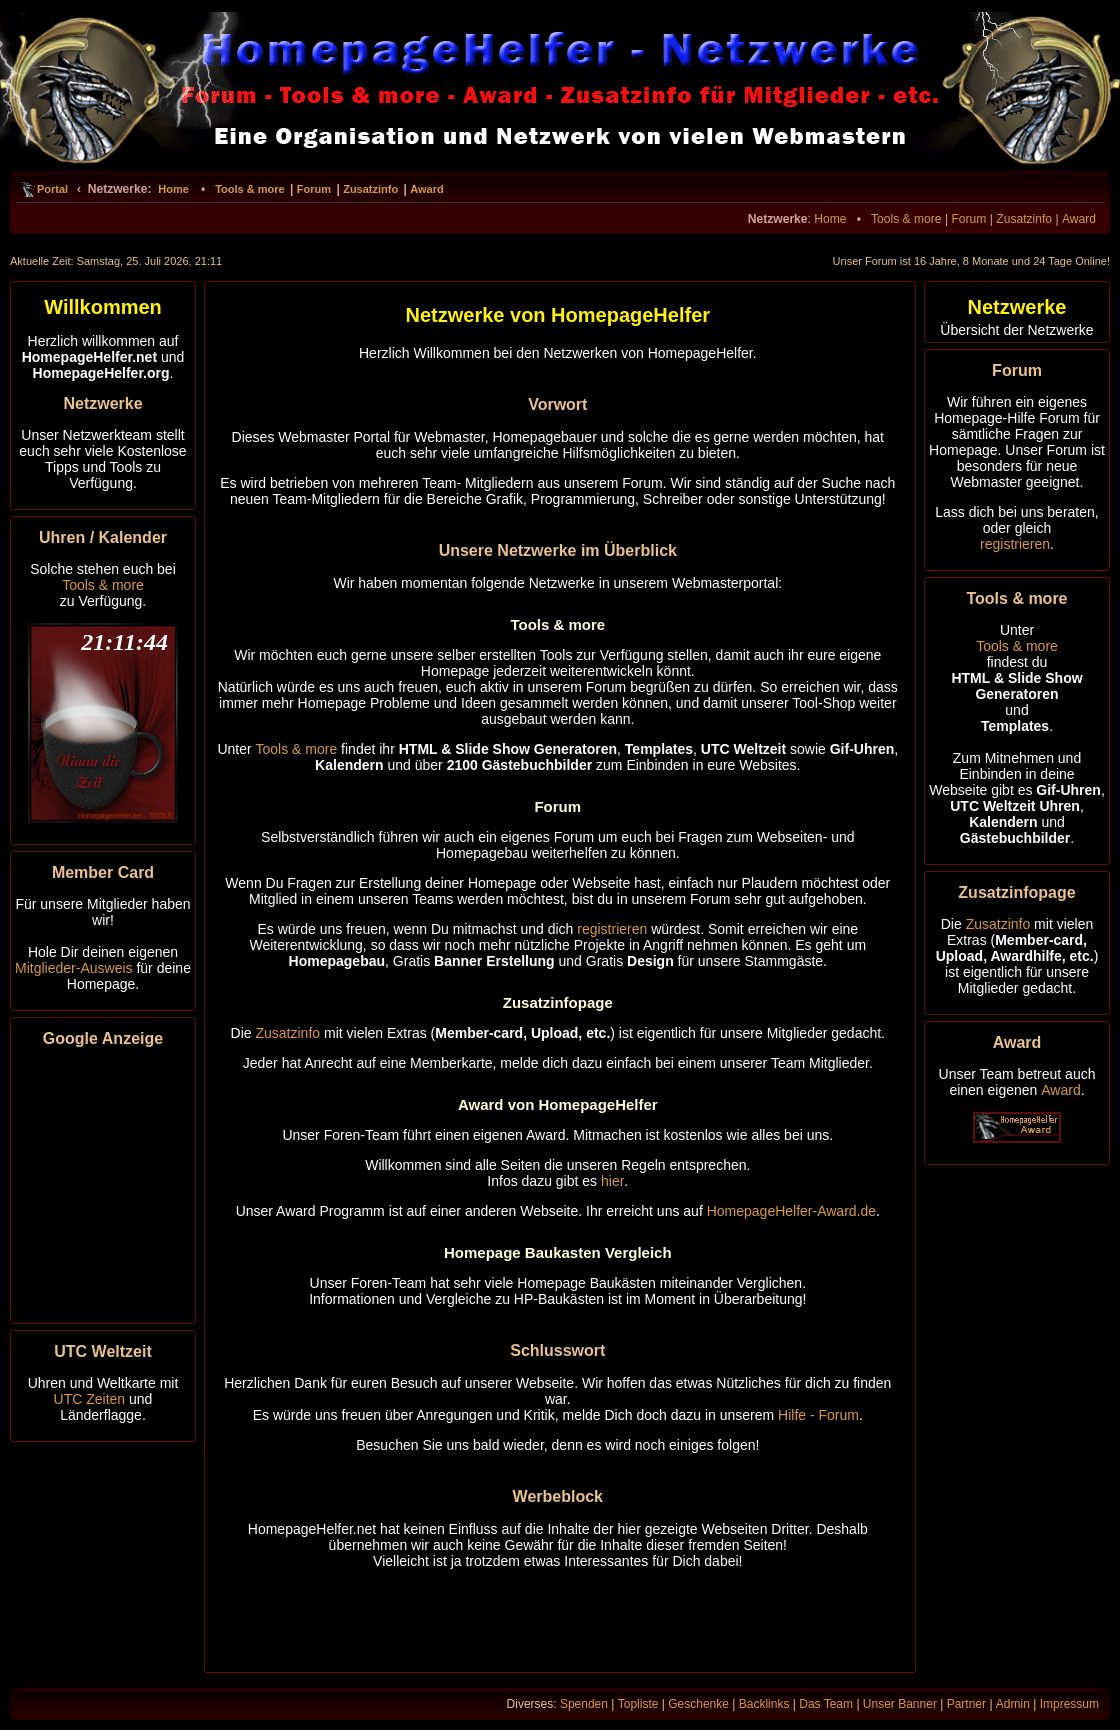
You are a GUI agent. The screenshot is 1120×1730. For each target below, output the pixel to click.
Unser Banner (900, 1704)
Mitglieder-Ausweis (73, 968)
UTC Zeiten (90, 1399)
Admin (1013, 1704)
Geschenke (698, 1704)
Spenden (584, 1704)
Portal (52, 189)
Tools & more (249, 189)
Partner (966, 1704)
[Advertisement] (103, 1182)
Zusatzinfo (370, 189)
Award (426, 189)
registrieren (612, 929)
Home (173, 189)
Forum (314, 189)
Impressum (1069, 1704)
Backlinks (764, 1704)
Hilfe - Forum (818, 1415)
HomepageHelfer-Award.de (791, 1211)
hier (612, 1181)
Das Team (826, 1704)
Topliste (638, 1704)
